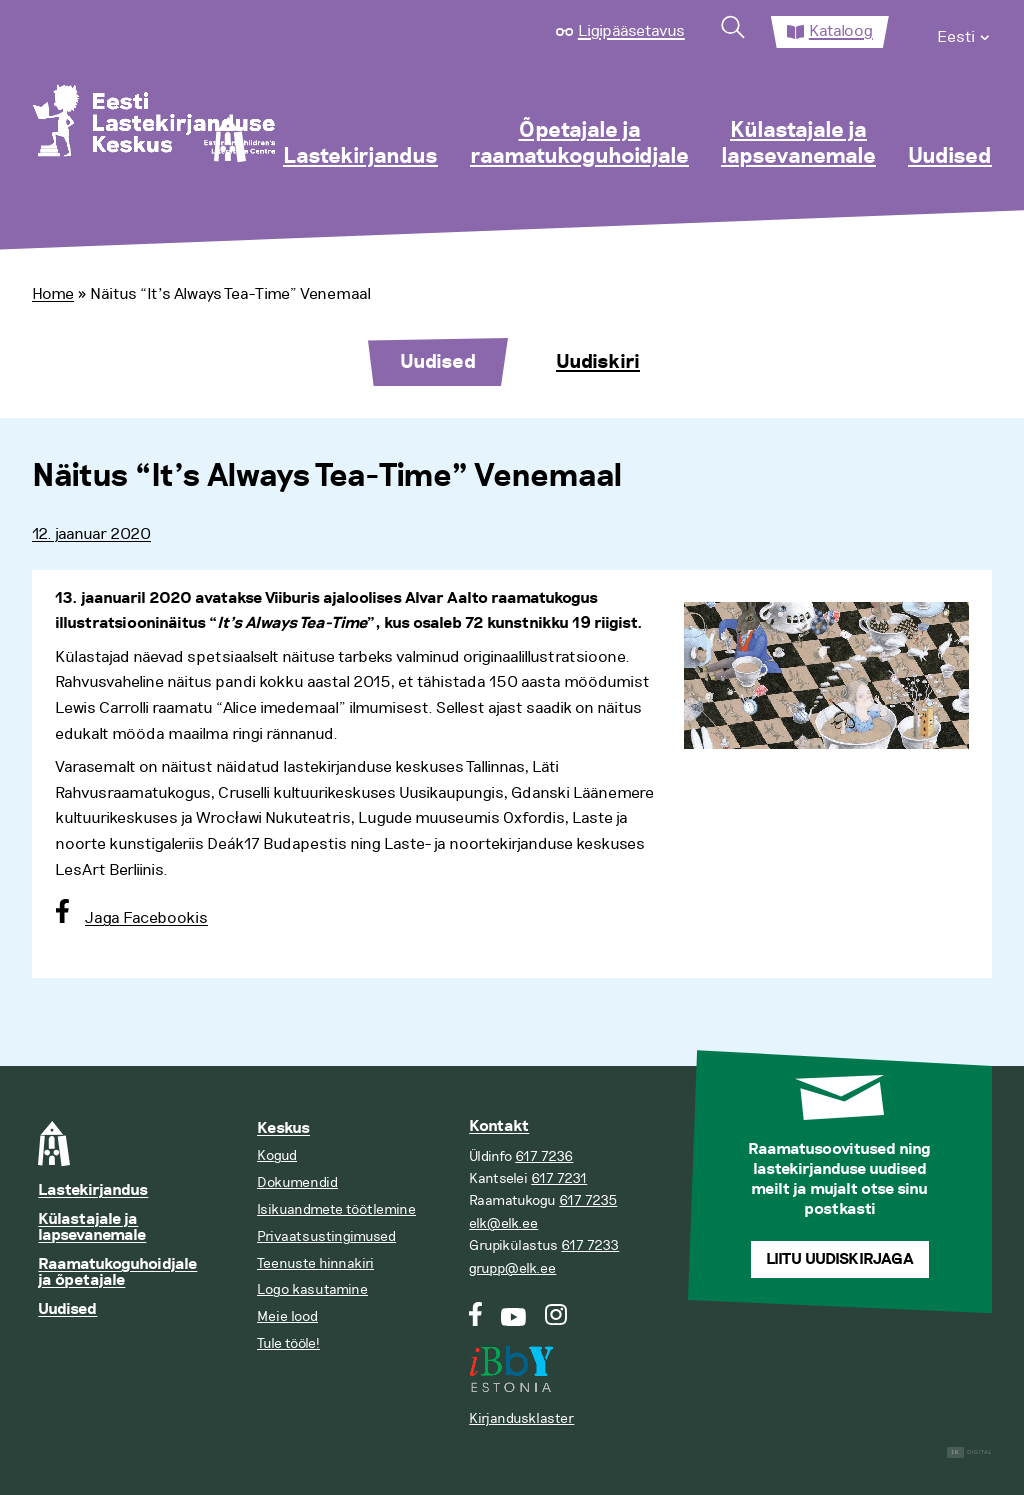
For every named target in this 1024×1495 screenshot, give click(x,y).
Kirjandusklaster (521, 1418)
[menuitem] (964, 32)
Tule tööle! (288, 1343)
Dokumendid (297, 1182)
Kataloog (841, 31)
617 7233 (590, 1245)
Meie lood (287, 1316)
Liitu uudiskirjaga (840, 1259)
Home (53, 294)
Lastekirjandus (360, 157)
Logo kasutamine (312, 1289)
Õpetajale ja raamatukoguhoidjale (579, 144)
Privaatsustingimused (326, 1236)
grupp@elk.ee (512, 1268)
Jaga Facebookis (146, 918)
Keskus (283, 1128)
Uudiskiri (598, 362)
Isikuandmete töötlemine (336, 1209)
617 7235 (588, 1200)
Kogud (277, 1155)
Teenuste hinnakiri (315, 1263)
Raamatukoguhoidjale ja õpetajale (117, 1272)
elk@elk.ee (503, 1223)
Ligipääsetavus (631, 31)
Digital (969, 1452)
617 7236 (544, 1156)
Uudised (950, 157)
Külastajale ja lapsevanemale (798, 144)
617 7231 (559, 1178)
